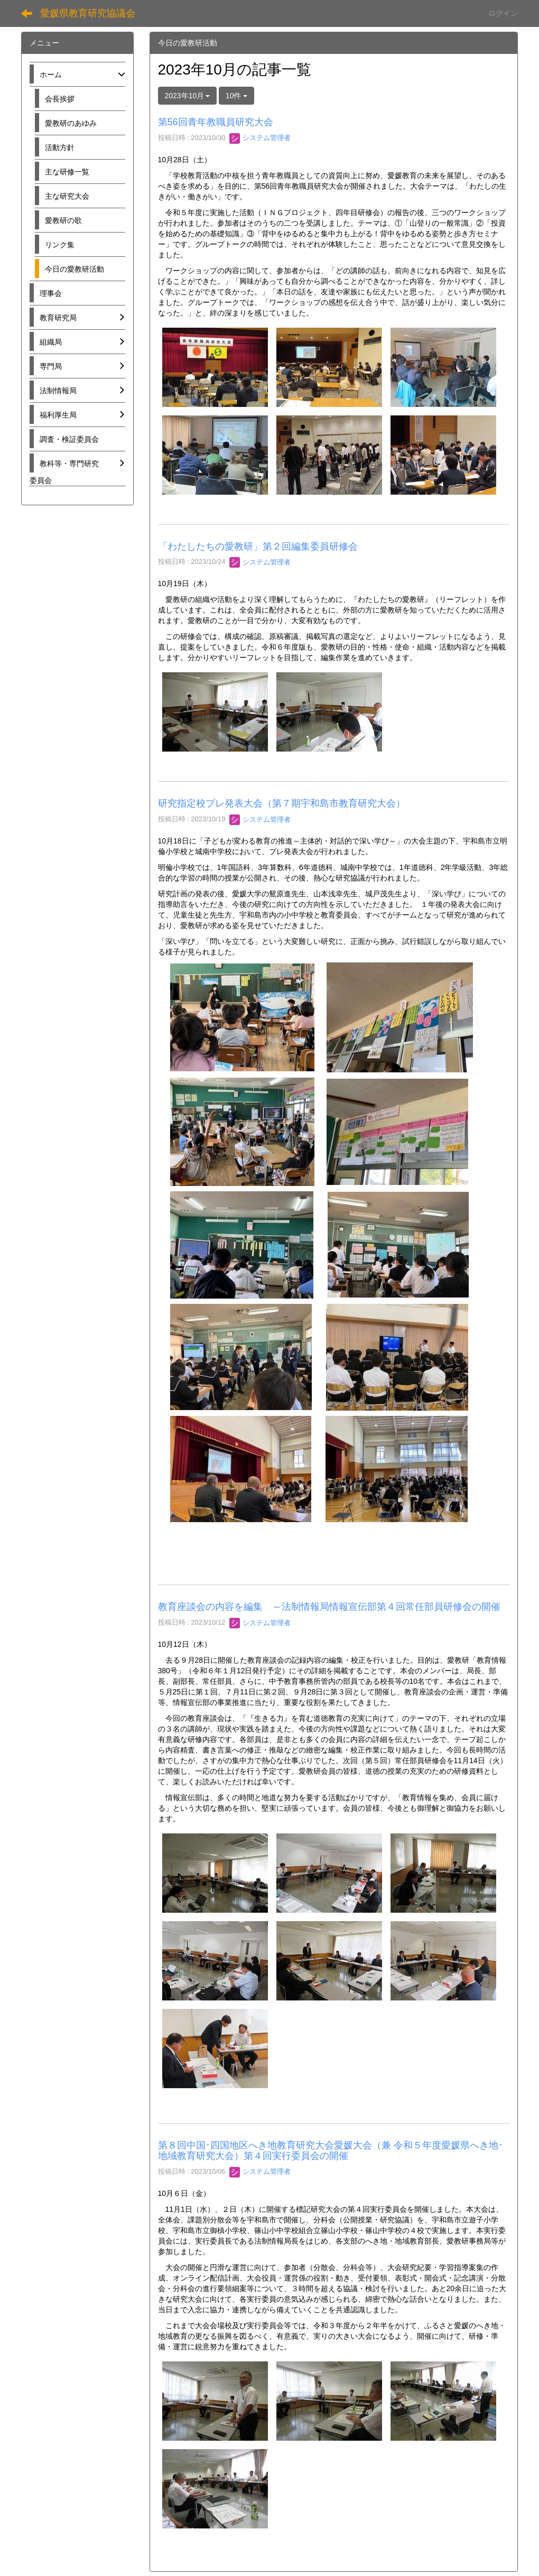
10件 (236, 95)
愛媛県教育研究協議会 (87, 13)
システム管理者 (260, 138)
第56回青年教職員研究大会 (215, 122)
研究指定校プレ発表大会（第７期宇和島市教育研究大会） (281, 803)
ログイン (503, 13)
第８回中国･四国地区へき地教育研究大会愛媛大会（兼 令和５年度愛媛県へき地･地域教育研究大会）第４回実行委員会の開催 (330, 2150)
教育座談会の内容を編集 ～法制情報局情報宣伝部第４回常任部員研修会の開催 (329, 1606)
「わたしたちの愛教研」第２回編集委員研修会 (258, 546)
